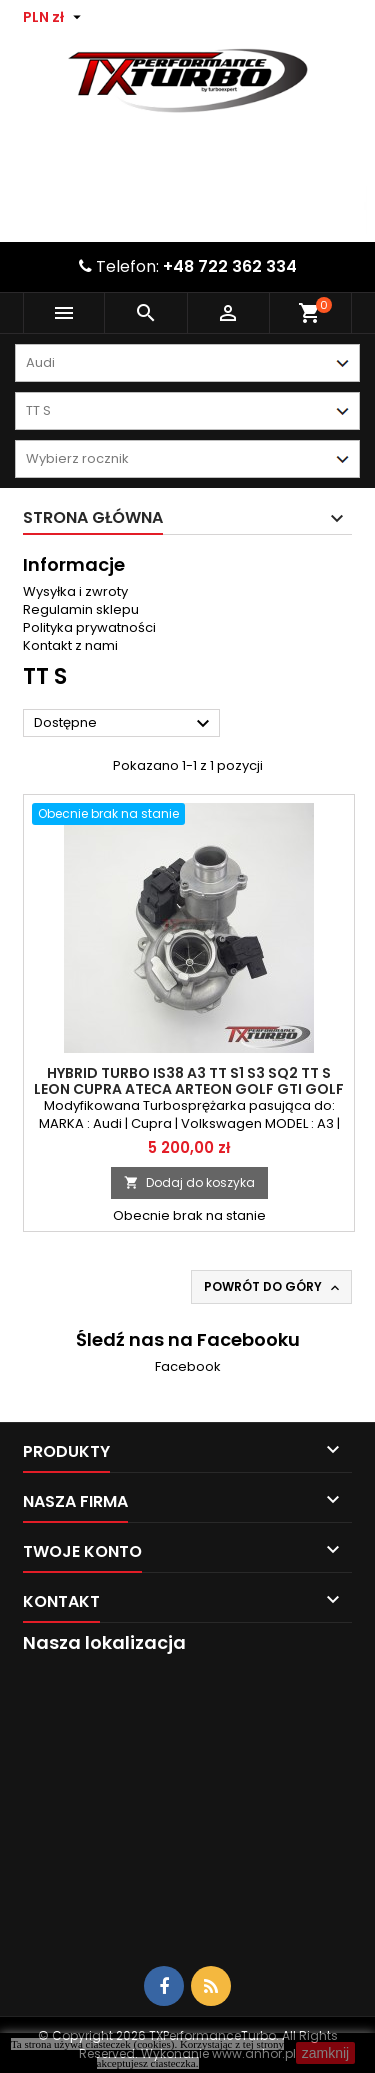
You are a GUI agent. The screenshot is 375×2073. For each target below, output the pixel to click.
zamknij (325, 2053)
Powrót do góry (273, 1287)
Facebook (188, 1366)
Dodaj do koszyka (189, 1182)
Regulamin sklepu (81, 609)
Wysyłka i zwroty (75, 591)
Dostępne (124, 724)
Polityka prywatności (89, 627)
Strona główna (93, 517)
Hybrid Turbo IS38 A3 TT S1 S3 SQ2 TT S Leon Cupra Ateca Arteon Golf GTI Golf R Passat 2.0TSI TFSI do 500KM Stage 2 (189, 1089)
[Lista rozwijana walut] (54, 17)
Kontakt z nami (70, 645)
